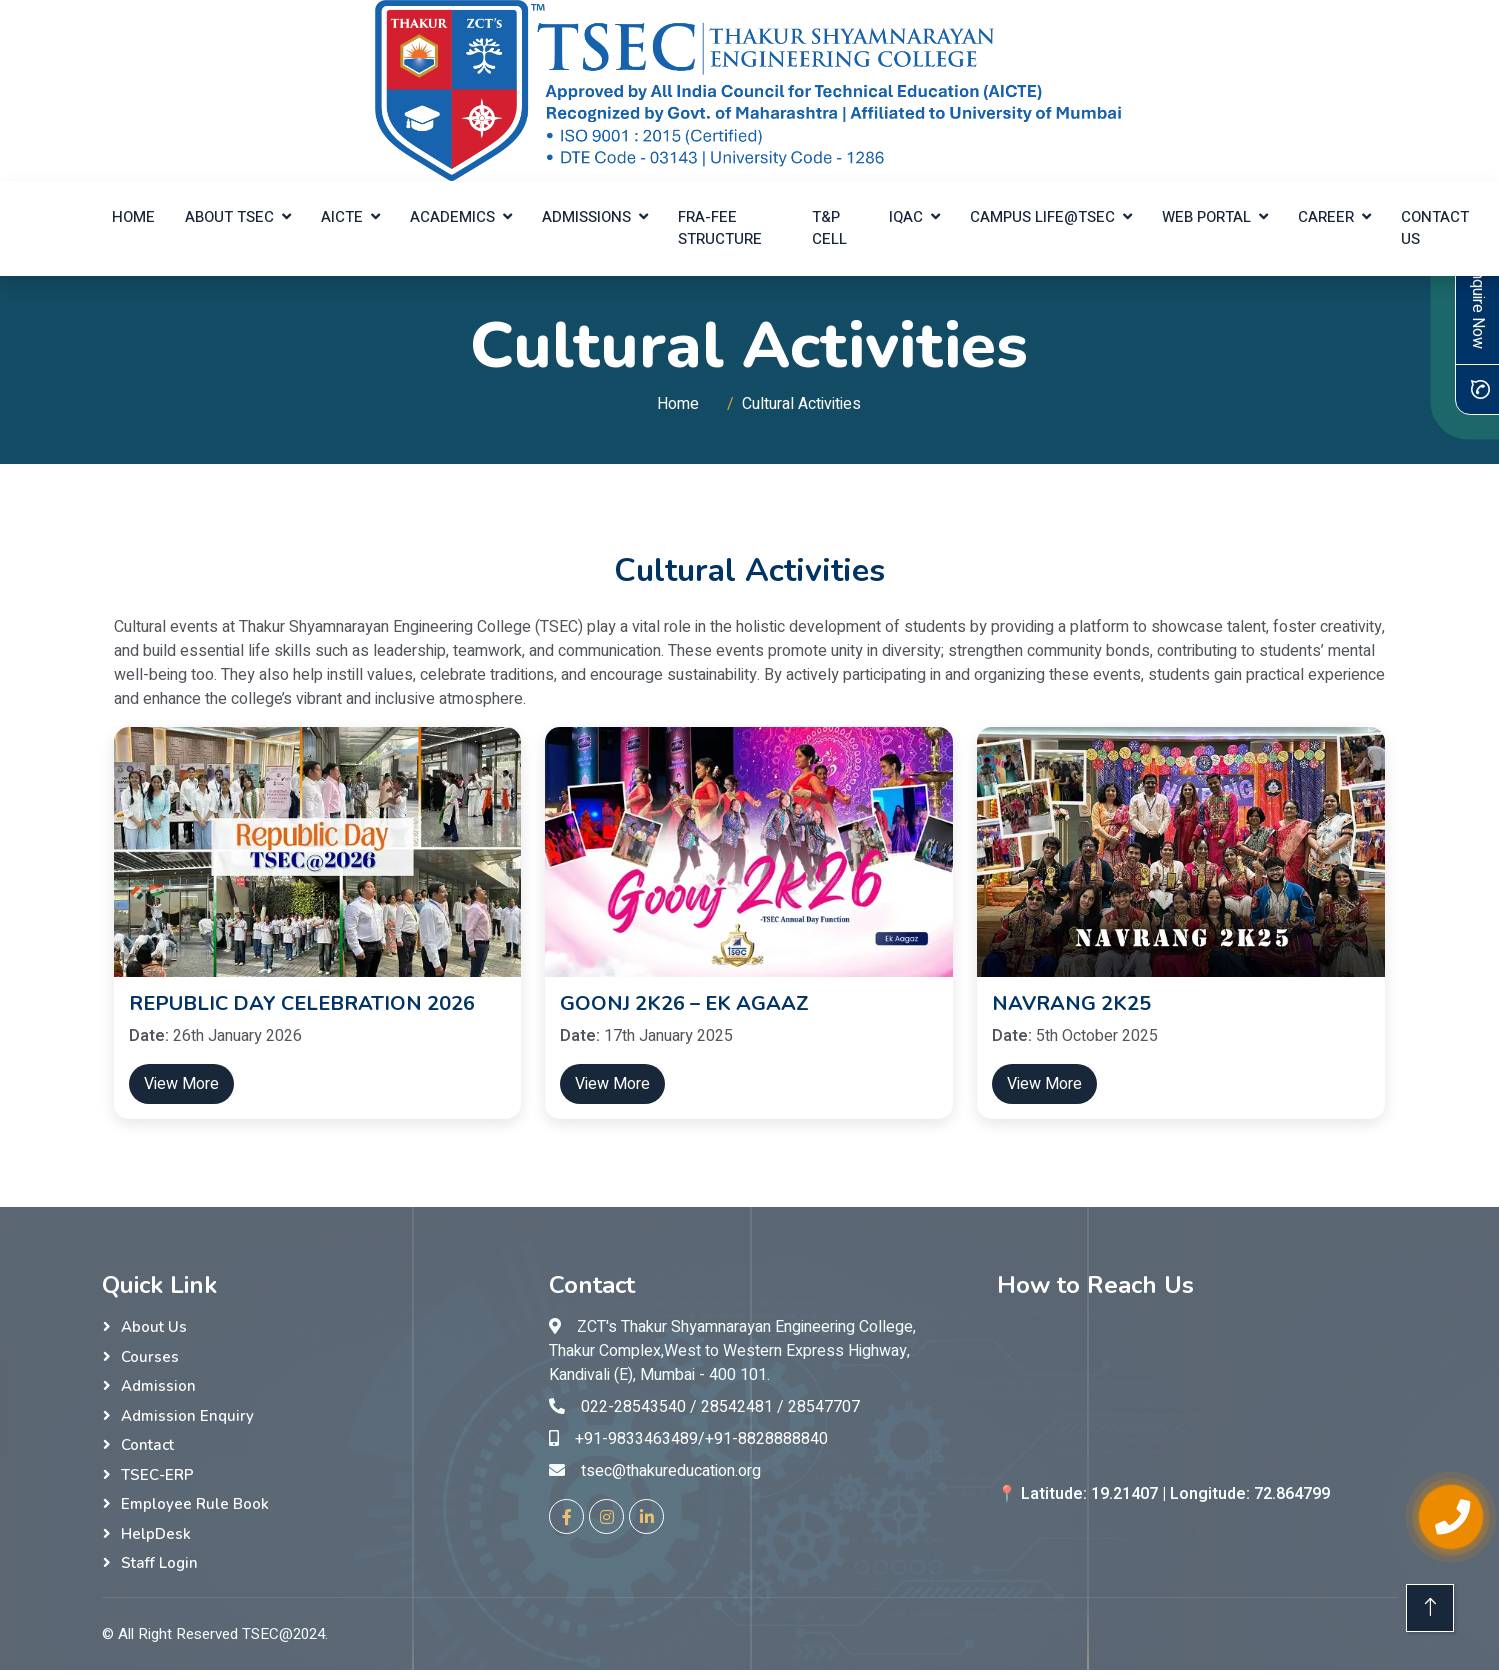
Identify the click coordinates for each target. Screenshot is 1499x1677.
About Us (154, 1327)
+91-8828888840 (766, 1439)
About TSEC (229, 217)
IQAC (906, 217)
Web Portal (1206, 217)
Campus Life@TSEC (1042, 217)
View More (181, 1084)
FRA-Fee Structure (720, 228)
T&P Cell (829, 228)
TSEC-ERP (157, 1475)
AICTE (342, 217)
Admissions (586, 217)
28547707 (824, 1407)
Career (1326, 217)
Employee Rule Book (195, 1504)
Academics (452, 217)
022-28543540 (633, 1407)
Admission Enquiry (187, 1416)
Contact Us (1435, 228)
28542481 (737, 1407)
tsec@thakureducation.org (671, 1471)
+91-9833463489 (636, 1439)
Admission (158, 1386)
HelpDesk (156, 1534)
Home (133, 217)
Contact (147, 1445)
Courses (150, 1357)
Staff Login (159, 1563)
